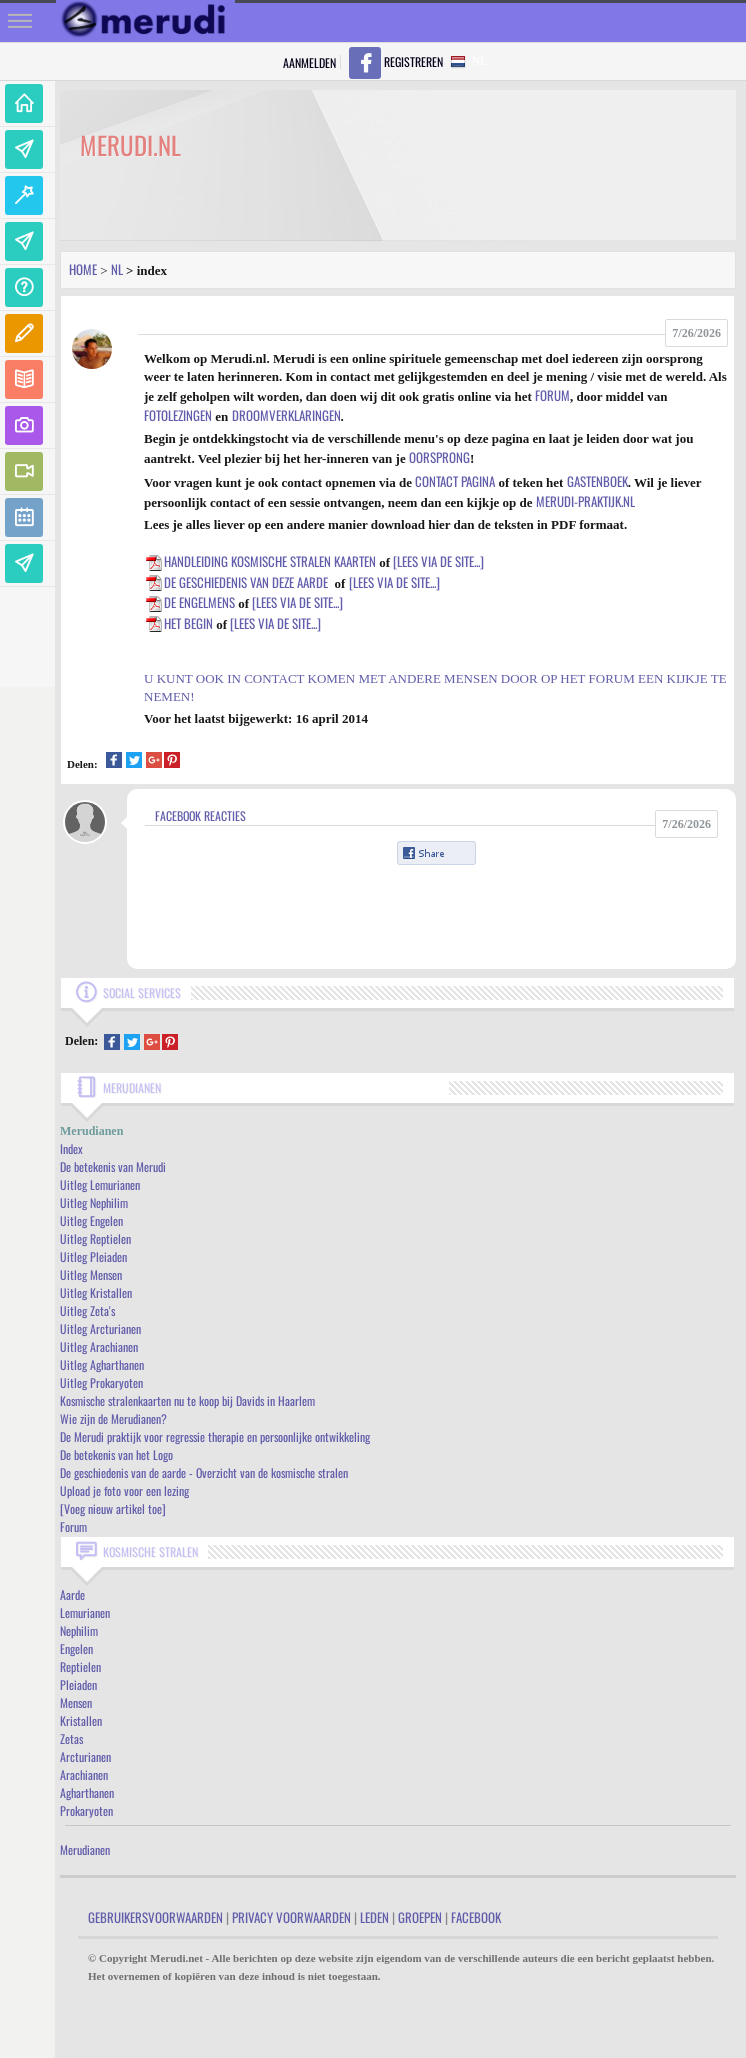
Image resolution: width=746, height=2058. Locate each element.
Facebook (476, 1917)
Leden (374, 1917)
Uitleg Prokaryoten (101, 1382)
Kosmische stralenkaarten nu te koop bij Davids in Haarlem (187, 1400)
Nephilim (79, 1630)
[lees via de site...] (438, 561)
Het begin (178, 623)
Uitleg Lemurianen (100, 1184)
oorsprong (439, 457)
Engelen (76, 1648)
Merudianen (85, 1849)
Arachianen (84, 1774)
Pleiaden (78, 1684)
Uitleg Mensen (91, 1274)
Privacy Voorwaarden (291, 1917)
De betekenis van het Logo (116, 1454)
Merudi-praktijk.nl (585, 501)
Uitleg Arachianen (99, 1346)
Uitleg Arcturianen (100, 1328)
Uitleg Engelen (91, 1220)
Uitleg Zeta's (87, 1310)
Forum (73, 1526)
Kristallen (81, 1720)
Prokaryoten (86, 1810)
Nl (117, 269)
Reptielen (80, 1666)
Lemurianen (85, 1612)
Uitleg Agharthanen (102, 1364)
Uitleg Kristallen (96, 1292)
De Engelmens (189, 602)
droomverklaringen (286, 415)
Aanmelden (309, 62)
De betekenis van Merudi (113, 1166)
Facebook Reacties (200, 815)
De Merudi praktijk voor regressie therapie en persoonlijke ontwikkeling (215, 1436)
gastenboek (597, 481)
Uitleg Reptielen (95, 1238)
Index (71, 1148)
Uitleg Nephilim (94, 1202)
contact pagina (455, 481)
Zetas (71, 1738)
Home (83, 269)
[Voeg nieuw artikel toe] (113, 1508)
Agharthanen (87, 1792)
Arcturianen (85, 1756)
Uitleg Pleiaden (93, 1256)
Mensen (76, 1702)
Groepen (420, 1917)
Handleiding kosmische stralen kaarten (260, 561)
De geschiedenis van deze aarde (236, 582)
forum (552, 395)
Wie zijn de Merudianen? (113, 1418)
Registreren (413, 61)
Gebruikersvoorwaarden (155, 1917)
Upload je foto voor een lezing (124, 1490)
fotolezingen (178, 415)
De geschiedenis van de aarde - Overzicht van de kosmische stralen (204, 1472)
